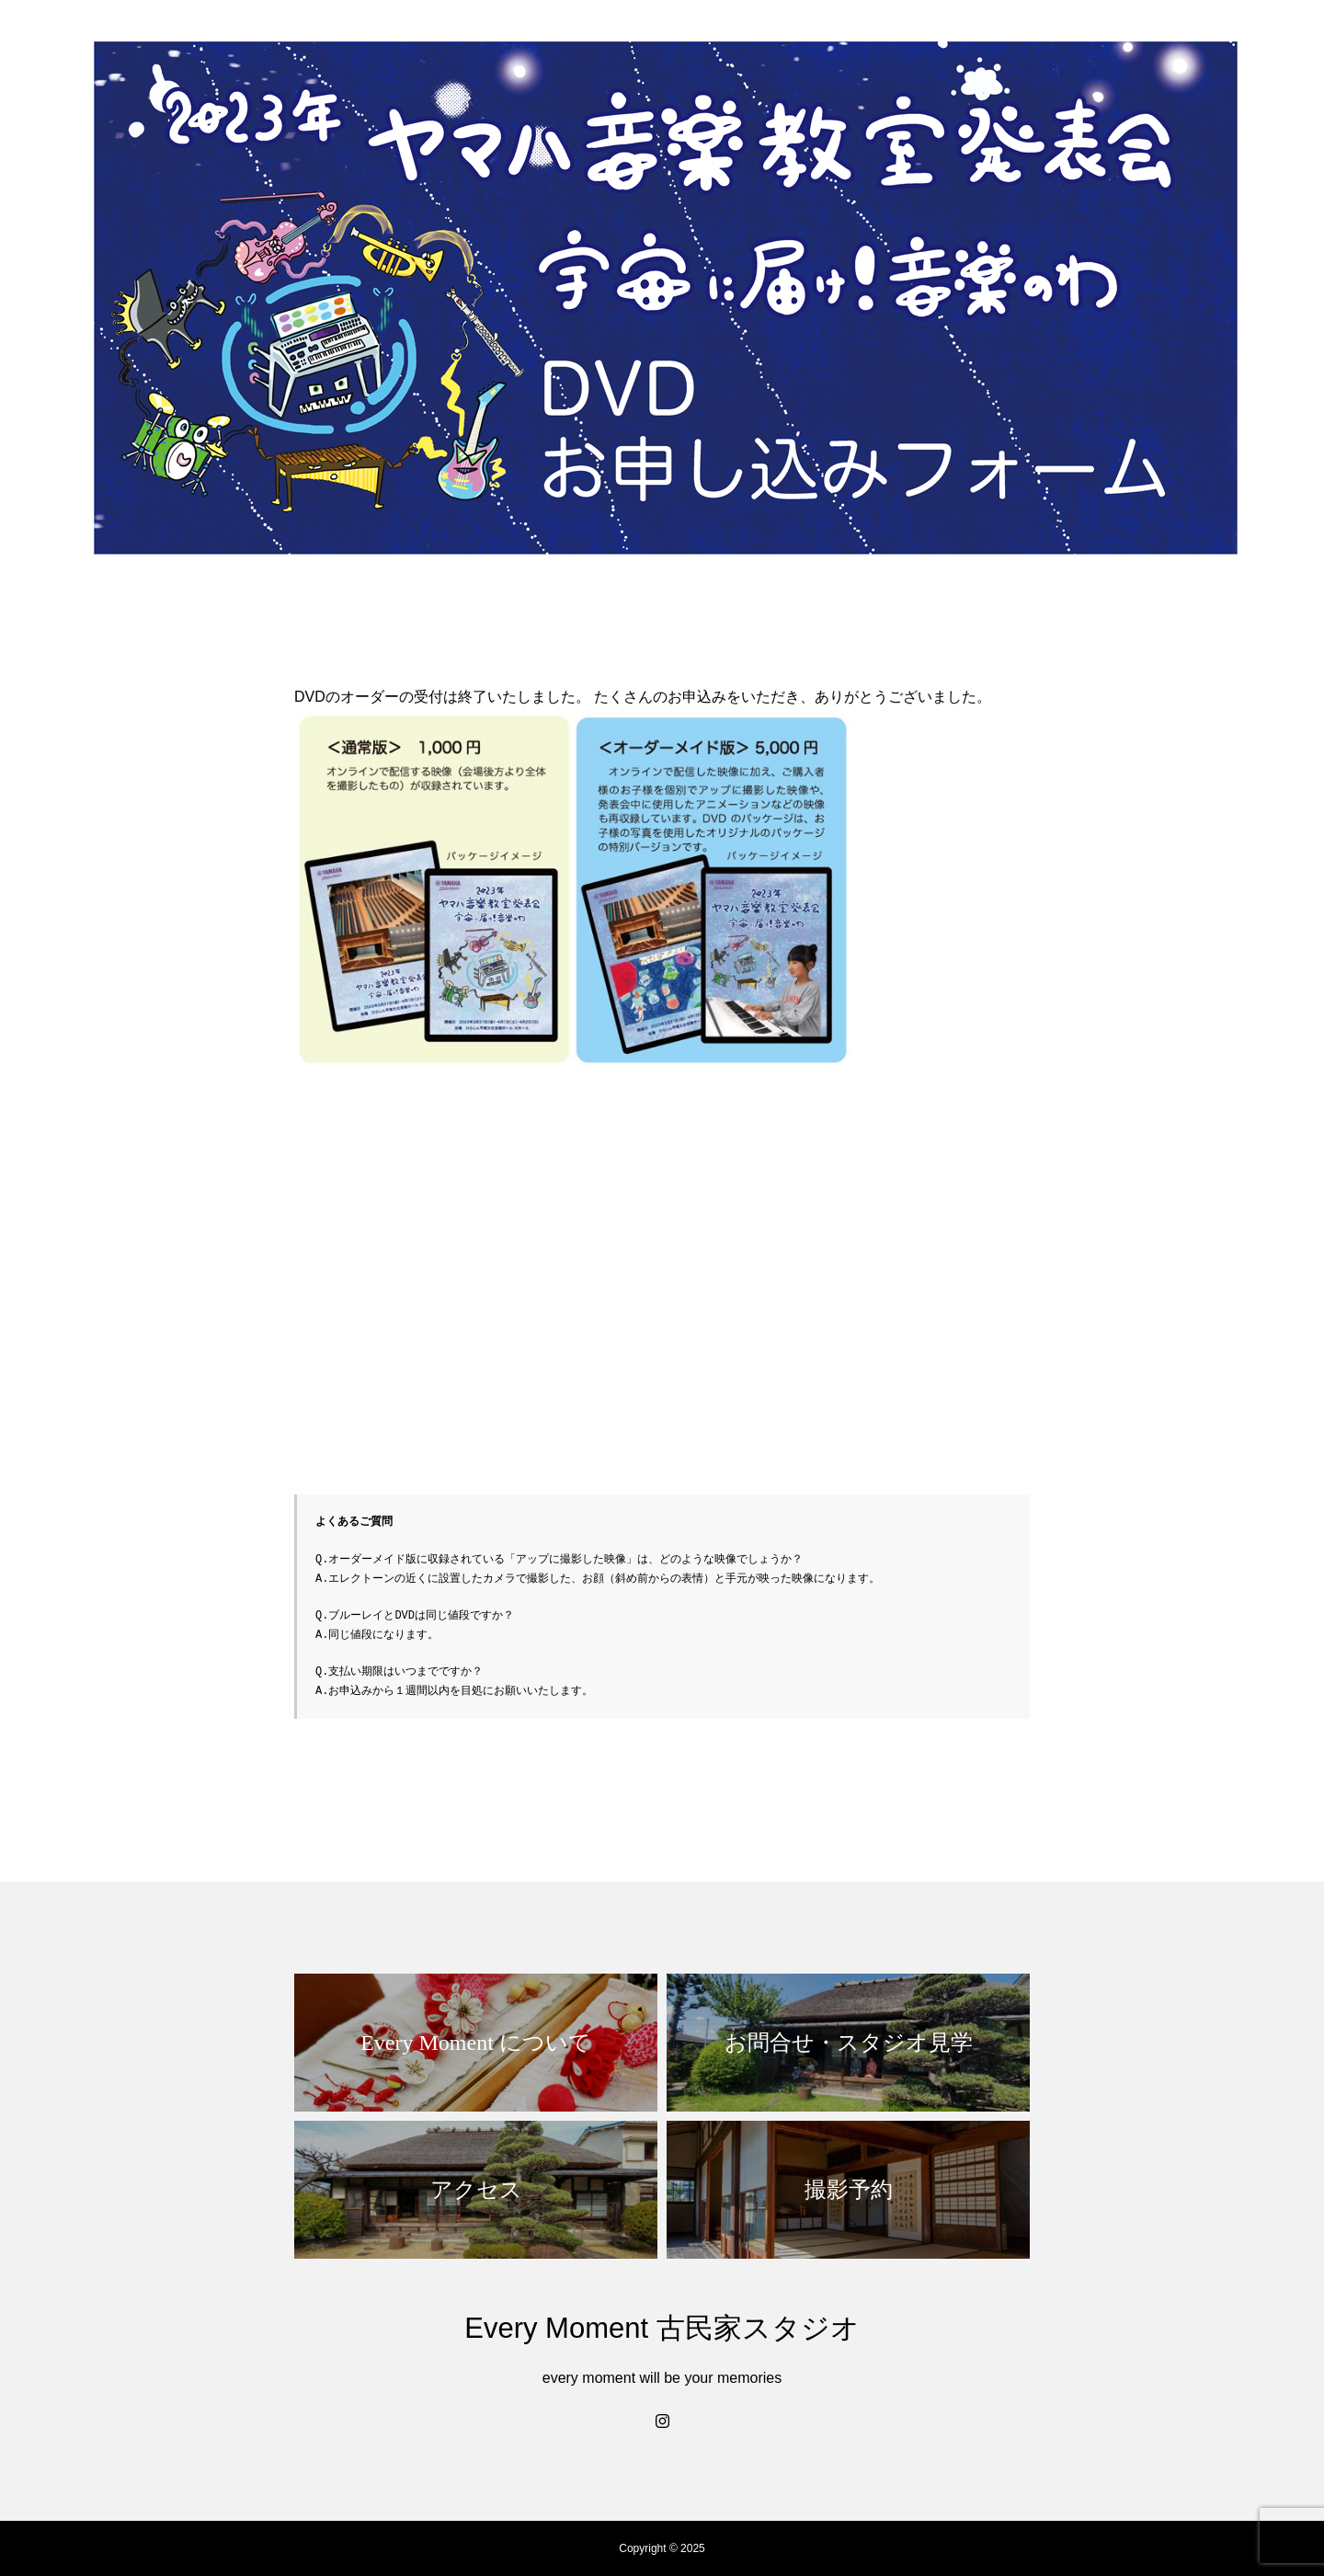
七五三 (819, 47)
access (1184, 47)
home (685, 47)
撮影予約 (1263, 47)
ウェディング (994, 47)
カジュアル (1099, 47)
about (751, 47)
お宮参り (897, 47)
